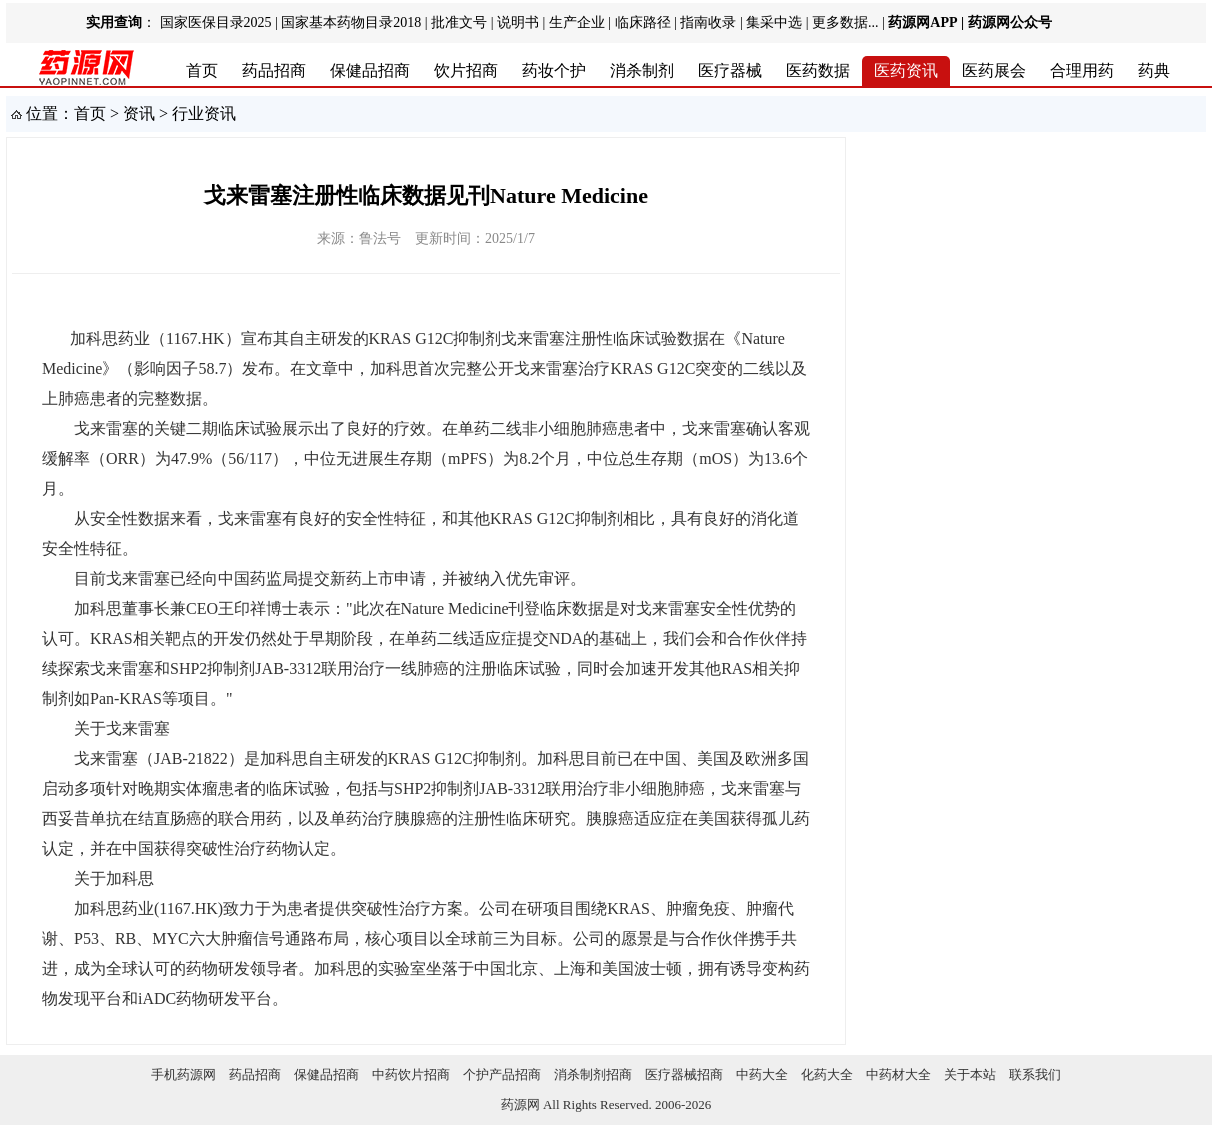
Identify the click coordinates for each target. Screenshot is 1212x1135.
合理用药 (1082, 70)
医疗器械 (730, 70)
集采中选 (774, 22)
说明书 (518, 22)
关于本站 (970, 1074)
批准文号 (459, 22)
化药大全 (827, 1074)
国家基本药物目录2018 (351, 22)
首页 (202, 70)
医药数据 (818, 70)
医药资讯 (906, 70)
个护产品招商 (502, 1074)
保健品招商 (370, 70)
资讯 (139, 113)
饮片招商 (466, 70)
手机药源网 (183, 1074)
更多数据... (845, 22)
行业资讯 (204, 113)
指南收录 (708, 22)
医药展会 (994, 70)
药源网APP (922, 22)
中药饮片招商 (411, 1074)
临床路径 (643, 22)
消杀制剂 (642, 70)
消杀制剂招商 (593, 1074)
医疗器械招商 (684, 1074)
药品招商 (274, 70)
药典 (1154, 70)
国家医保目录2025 (216, 22)
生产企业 (577, 22)
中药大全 (762, 1074)
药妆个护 (554, 70)
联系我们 (1035, 1074)
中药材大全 (898, 1074)
